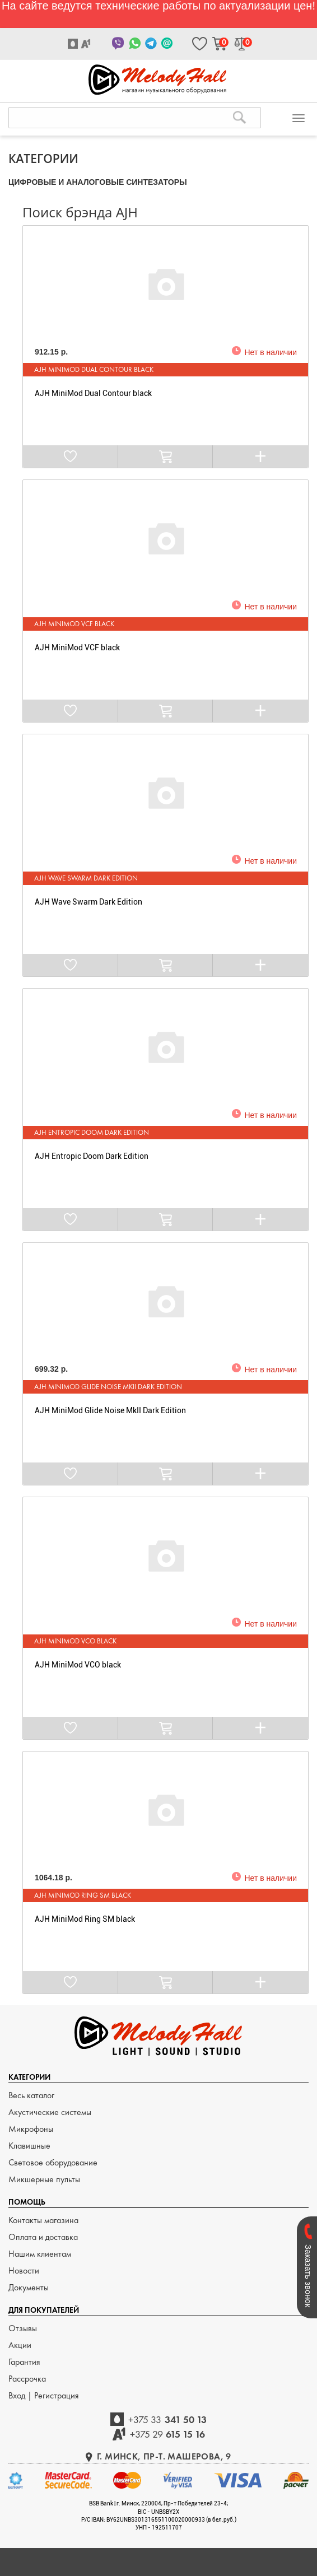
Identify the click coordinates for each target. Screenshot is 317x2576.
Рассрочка (27, 2378)
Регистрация (56, 2395)
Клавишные (29, 2145)
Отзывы (22, 2328)
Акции (19, 2345)
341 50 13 (167, 2419)
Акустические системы (49, 2112)
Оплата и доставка (43, 2237)
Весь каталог (31, 2095)
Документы (28, 2287)
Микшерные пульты (44, 2179)
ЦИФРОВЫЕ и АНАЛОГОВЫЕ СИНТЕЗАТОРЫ (97, 182)
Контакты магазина (43, 2220)
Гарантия (24, 2362)
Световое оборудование (52, 2162)
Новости (23, 2270)
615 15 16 (168, 2434)
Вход (17, 2395)
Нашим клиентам (39, 2254)
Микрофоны (30, 2129)
